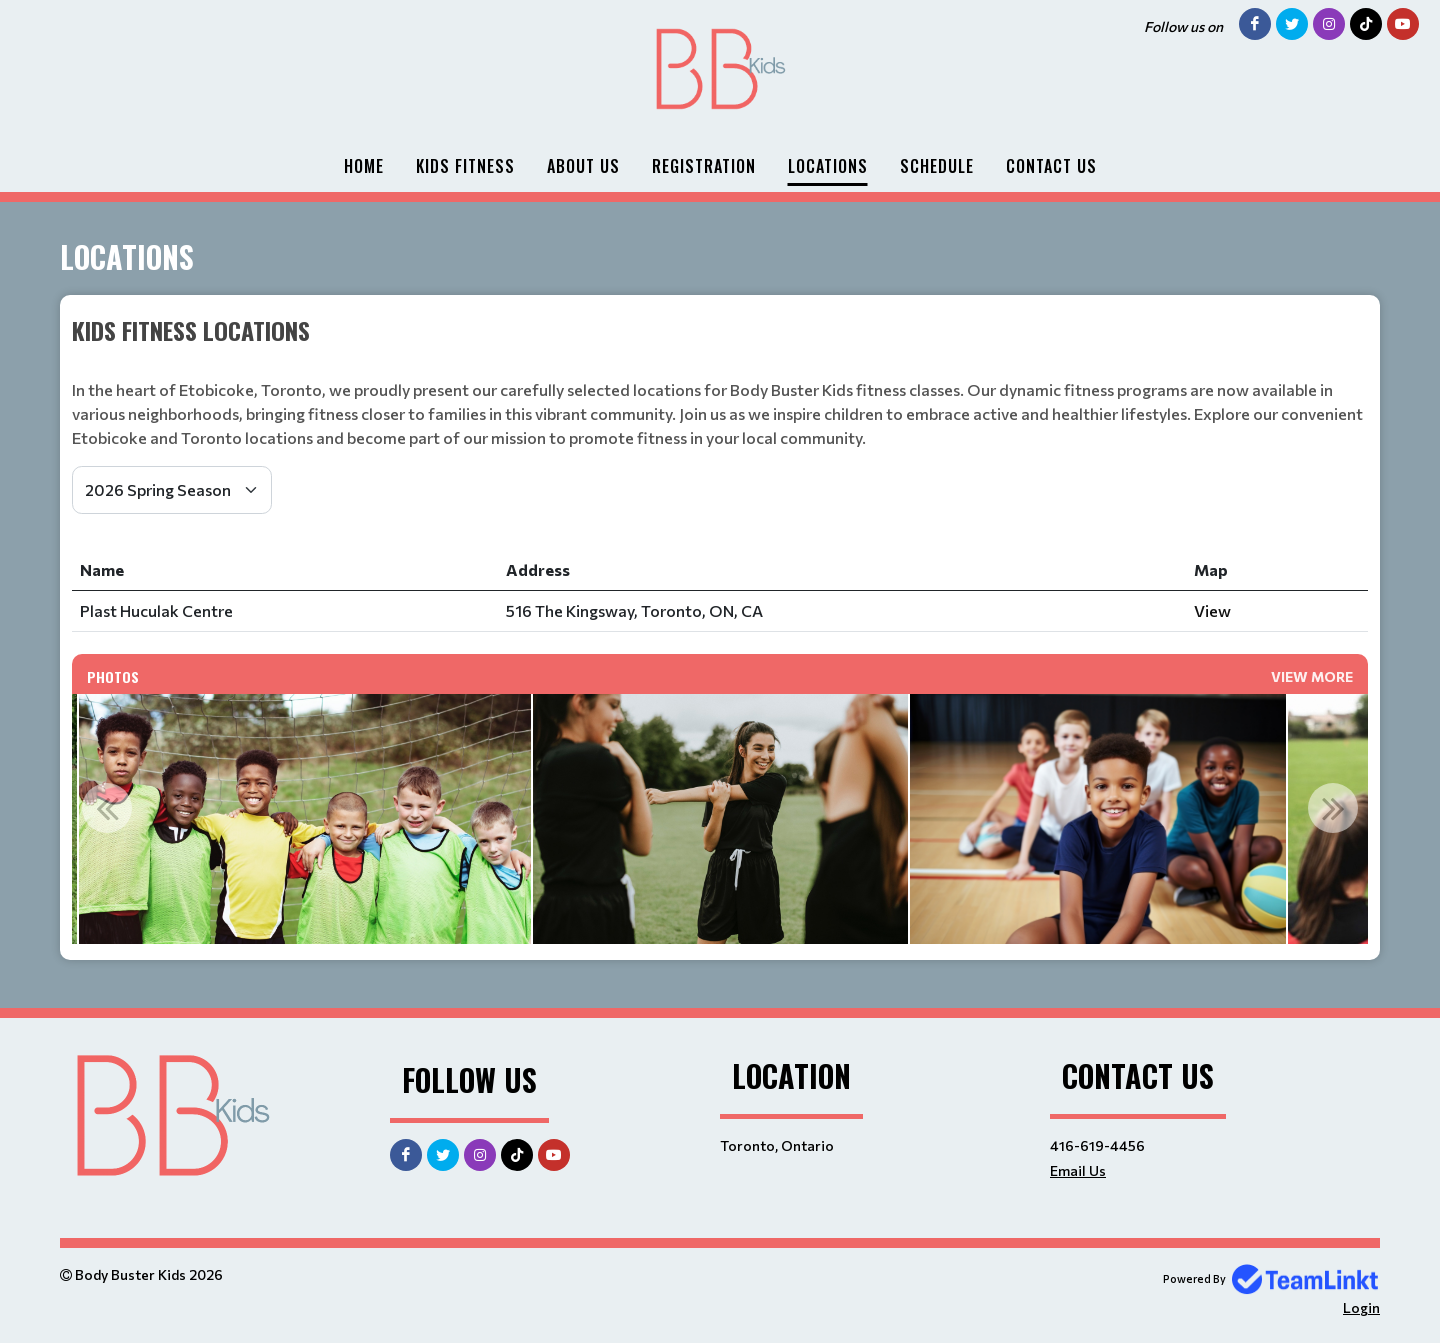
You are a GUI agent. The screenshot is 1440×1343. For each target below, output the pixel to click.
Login (1361, 1307)
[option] (305, 819)
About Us (583, 166)
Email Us (1078, 1170)
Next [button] (1333, 808)
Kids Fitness (465, 166)
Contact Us (1051, 166)
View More (1312, 676)
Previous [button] (107, 808)
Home (364, 166)
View (1212, 610)
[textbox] (720, 330)
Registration (704, 166)
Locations (828, 166)
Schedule (937, 166)
